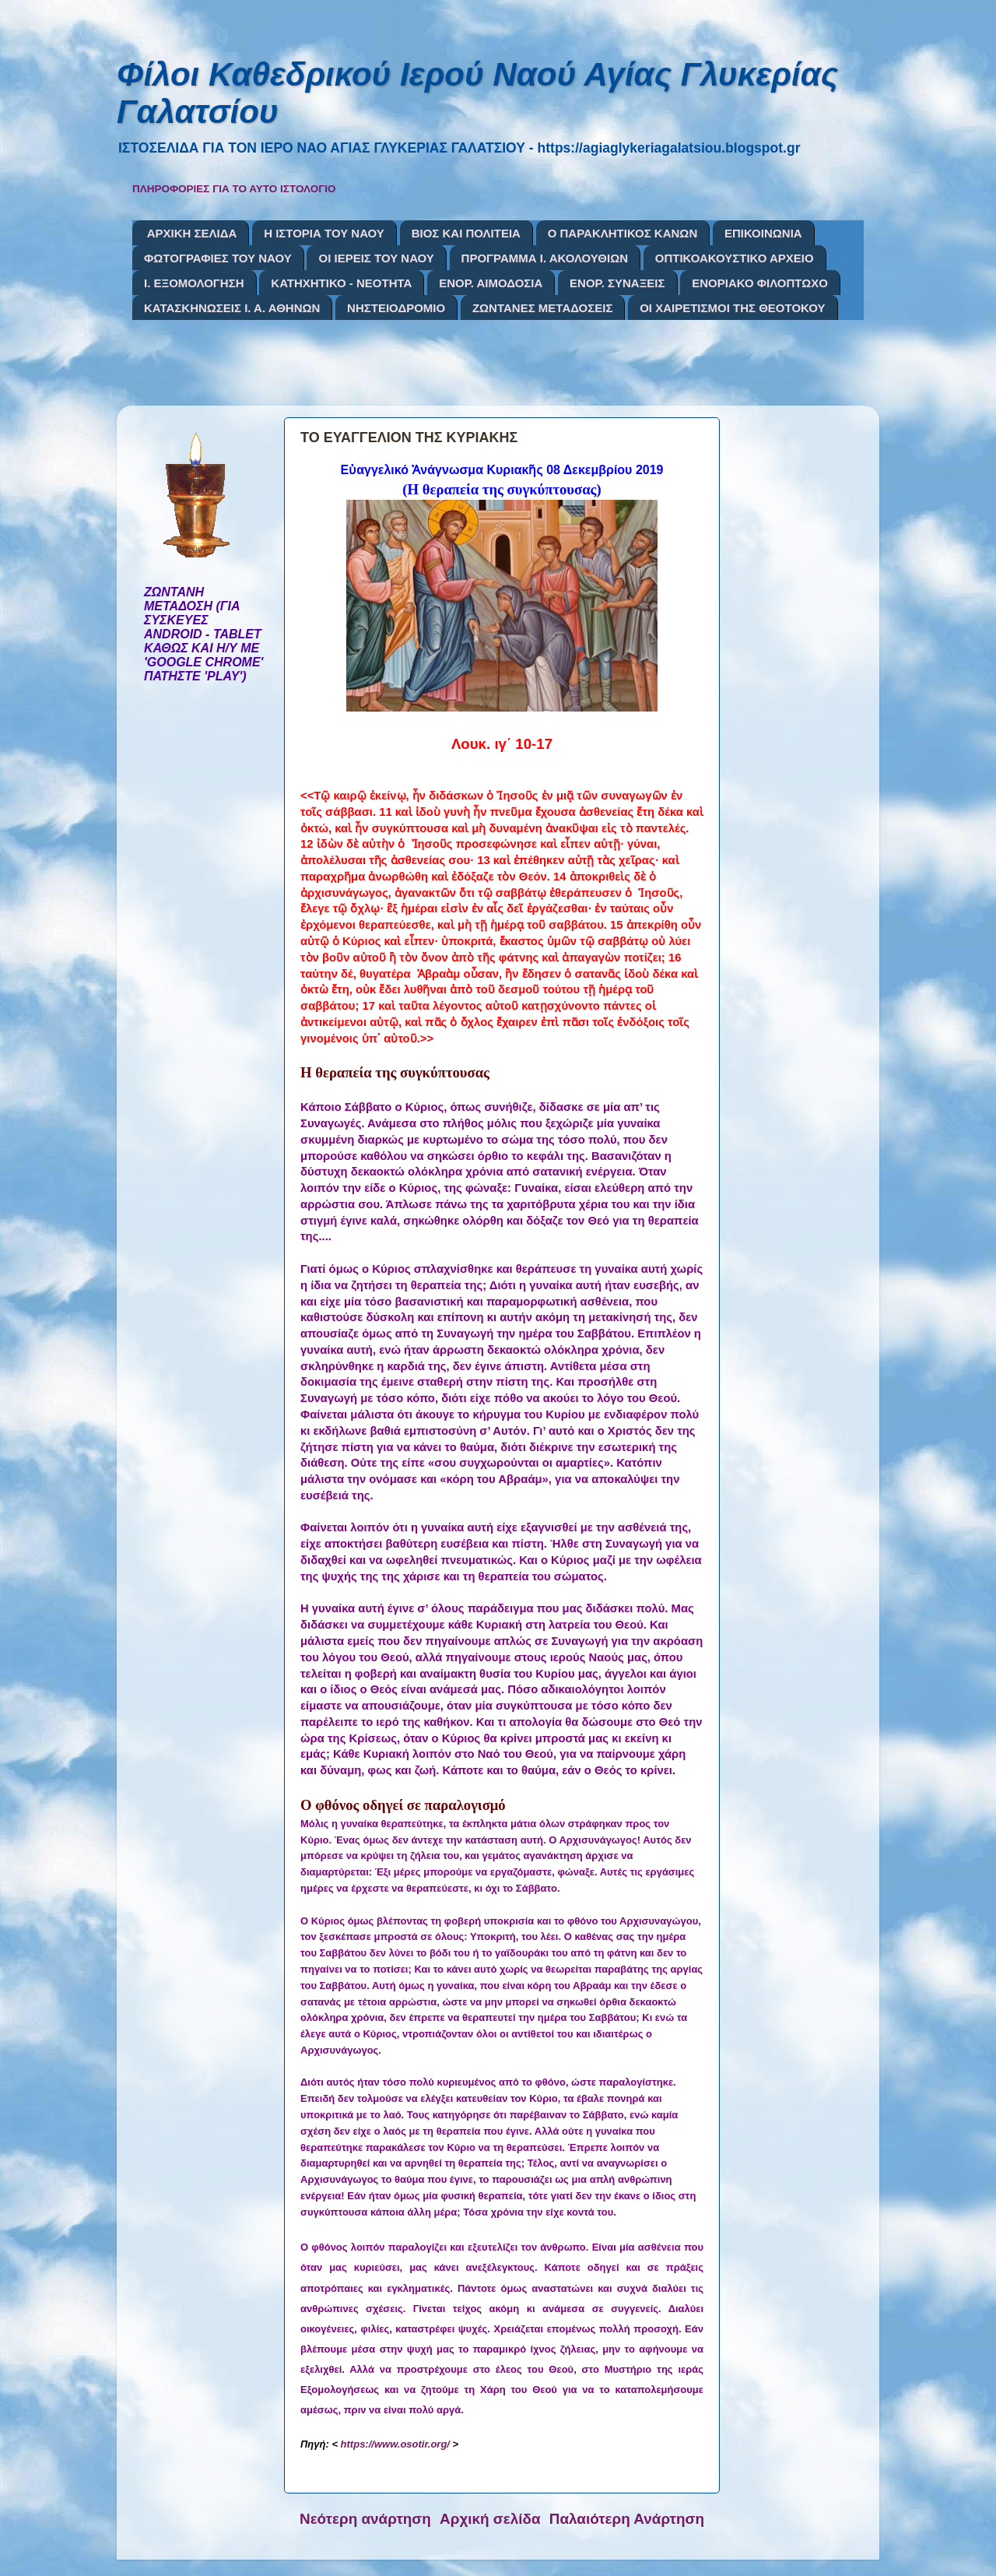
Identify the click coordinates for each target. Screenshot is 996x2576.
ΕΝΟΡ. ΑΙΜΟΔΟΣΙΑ (490, 283)
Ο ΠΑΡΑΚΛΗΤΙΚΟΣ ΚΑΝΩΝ (623, 233)
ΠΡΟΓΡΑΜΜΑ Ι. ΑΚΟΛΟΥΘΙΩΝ (544, 258)
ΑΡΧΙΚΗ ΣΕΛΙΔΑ (192, 233)
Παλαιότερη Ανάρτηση (626, 2519)
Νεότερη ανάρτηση (365, 2519)
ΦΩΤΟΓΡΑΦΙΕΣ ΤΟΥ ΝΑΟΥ (218, 258)
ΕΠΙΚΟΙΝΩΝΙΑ (763, 233)
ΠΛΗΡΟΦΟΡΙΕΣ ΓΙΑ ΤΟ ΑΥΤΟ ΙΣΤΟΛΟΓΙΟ (234, 189)
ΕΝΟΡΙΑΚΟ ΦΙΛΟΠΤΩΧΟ (760, 283)
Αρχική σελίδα (490, 2519)
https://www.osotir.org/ (395, 2444)
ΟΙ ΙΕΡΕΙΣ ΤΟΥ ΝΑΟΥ (375, 258)
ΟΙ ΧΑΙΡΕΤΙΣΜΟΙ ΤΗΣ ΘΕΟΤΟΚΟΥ (732, 308)
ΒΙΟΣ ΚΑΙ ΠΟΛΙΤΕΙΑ (466, 233)
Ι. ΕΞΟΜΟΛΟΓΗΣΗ (194, 283)
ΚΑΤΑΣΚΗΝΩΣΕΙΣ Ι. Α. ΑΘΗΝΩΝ (232, 308)
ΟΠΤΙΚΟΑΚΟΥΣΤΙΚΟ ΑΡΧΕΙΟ (734, 258)
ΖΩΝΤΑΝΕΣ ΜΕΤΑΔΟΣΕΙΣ (542, 308)
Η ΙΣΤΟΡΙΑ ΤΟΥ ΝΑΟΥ (324, 233)
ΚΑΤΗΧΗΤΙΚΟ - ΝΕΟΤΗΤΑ (341, 283)
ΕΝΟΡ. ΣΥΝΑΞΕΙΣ (617, 283)
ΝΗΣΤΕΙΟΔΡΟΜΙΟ (396, 308)
